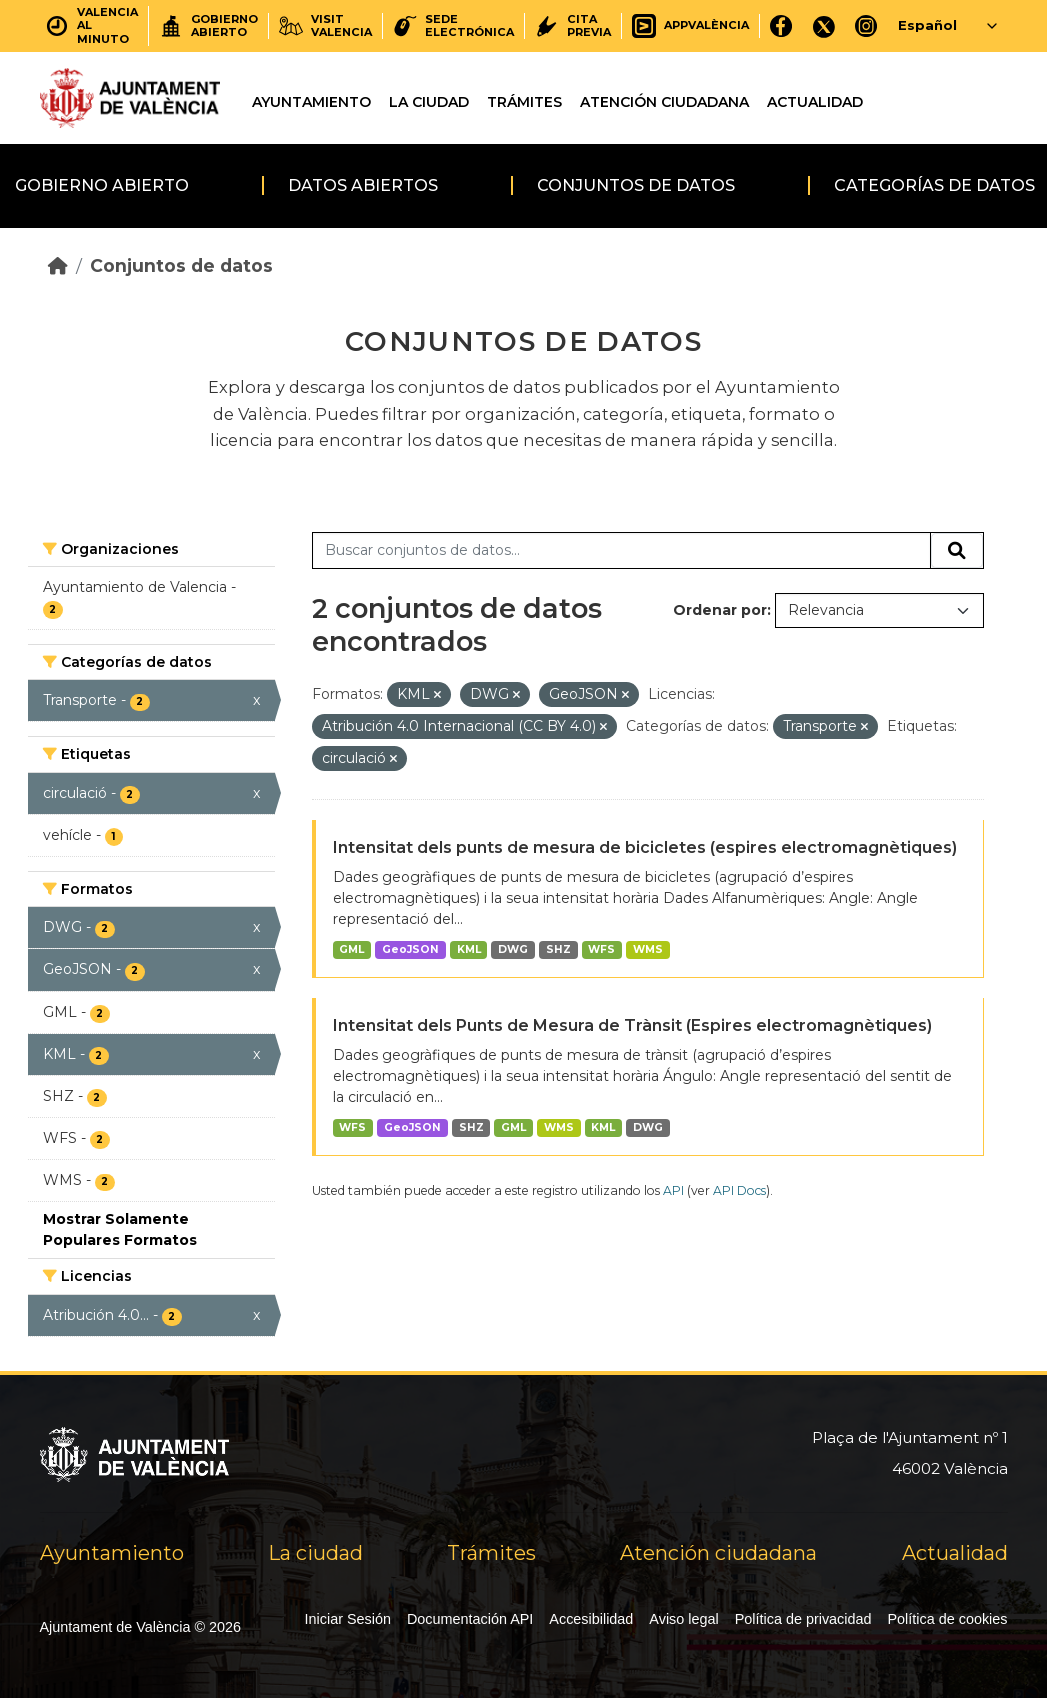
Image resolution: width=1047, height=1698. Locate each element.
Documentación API (470, 1619)
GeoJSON (410, 949)
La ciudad (429, 102)
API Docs (739, 1190)
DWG (513, 949)
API (673, 1190)
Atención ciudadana (664, 102)
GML (351, 949)
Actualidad (815, 102)
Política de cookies (948, 1619)
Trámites (524, 102)
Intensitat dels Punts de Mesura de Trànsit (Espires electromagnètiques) (632, 1025)
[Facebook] (781, 25)
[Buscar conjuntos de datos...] (621, 551)
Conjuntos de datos (636, 185)
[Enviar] (957, 551)
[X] (824, 25)
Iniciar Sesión (348, 1619)
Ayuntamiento (311, 102)
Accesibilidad (591, 1619)
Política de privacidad (803, 1619)
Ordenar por (720, 610)
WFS (601, 949)
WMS (648, 949)
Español (927, 25)
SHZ (558, 949)
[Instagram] (866, 25)
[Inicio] (58, 265)
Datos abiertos (363, 185)
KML (469, 949)
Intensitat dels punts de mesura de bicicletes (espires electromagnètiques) (645, 847)
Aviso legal (683, 1619)
